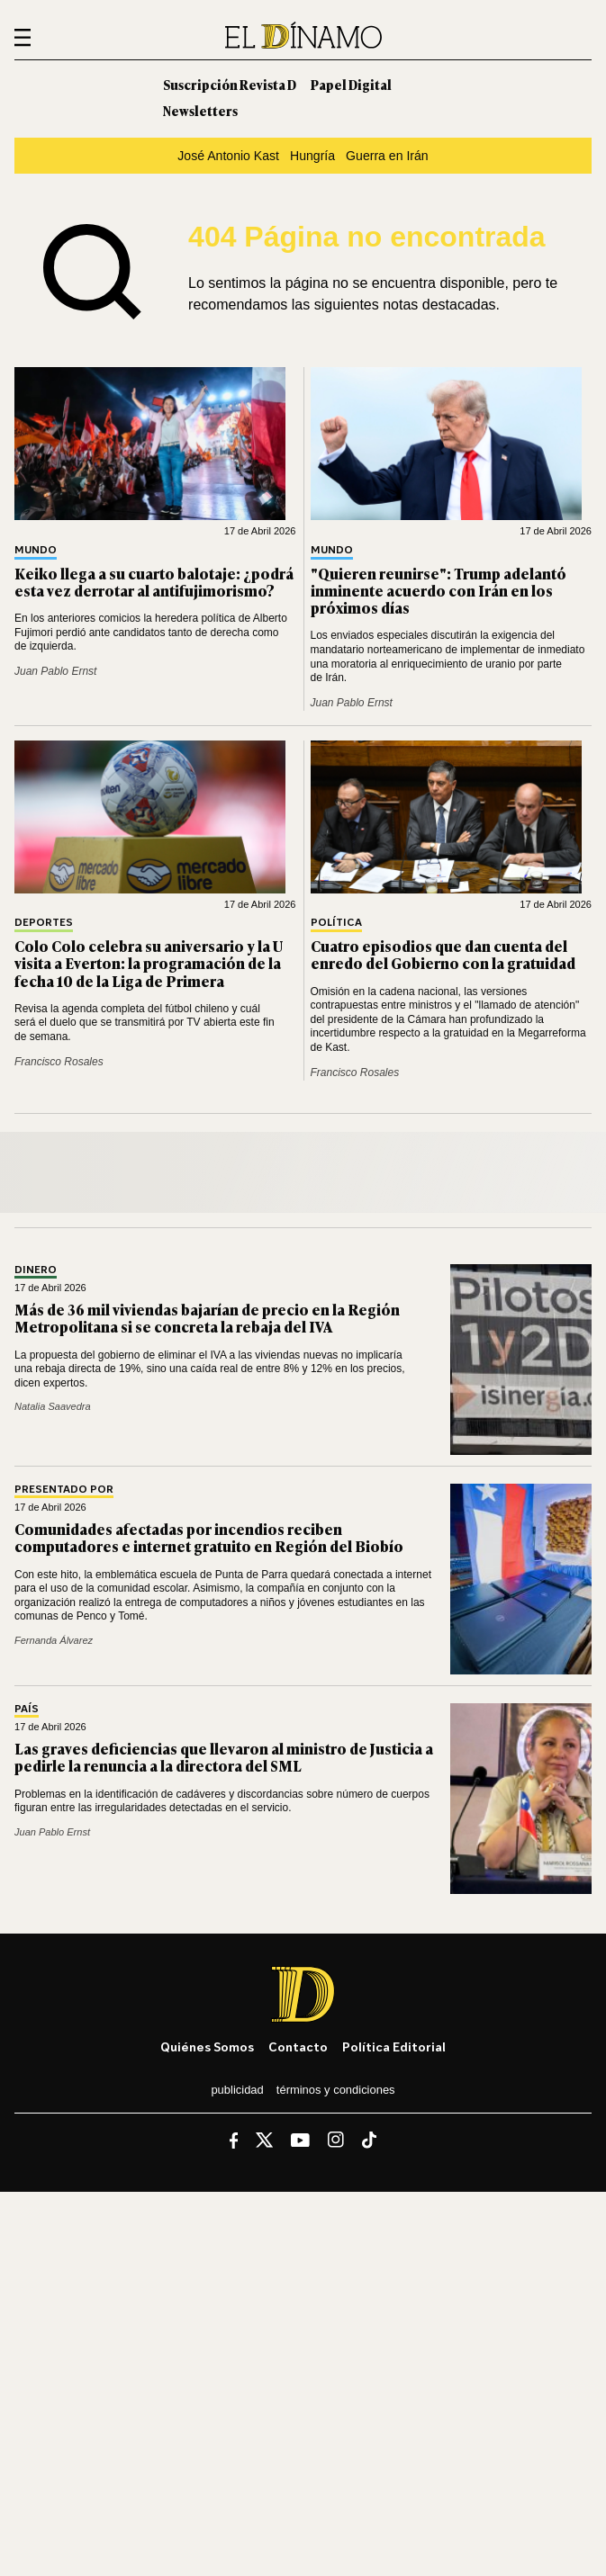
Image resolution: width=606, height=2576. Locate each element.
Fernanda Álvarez (53, 1640)
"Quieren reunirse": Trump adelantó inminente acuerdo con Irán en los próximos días (438, 590)
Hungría (312, 155)
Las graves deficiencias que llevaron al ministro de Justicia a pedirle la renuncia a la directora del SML (223, 1756)
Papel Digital (351, 84)
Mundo (35, 550)
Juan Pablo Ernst (55, 671)
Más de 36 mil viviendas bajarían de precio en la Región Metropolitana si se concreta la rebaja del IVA (207, 1317)
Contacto (298, 2046)
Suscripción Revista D (229, 84)
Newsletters (200, 110)
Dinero (35, 1270)
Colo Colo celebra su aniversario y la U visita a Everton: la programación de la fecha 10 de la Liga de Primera (148, 963)
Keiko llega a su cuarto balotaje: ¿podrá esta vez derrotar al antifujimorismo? (154, 581)
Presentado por (63, 1489)
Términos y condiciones (335, 2089)
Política (336, 923)
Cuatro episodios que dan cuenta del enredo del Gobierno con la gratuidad (443, 954)
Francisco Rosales (59, 1061)
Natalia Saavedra (52, 1406)
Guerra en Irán (387, 155)
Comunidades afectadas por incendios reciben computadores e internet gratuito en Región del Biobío (208, 1537)
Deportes (43, 923)
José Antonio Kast (228, 155)
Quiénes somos (207, 2046)
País (26, 1709)
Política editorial (394, 2046)
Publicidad (237, 2089)
